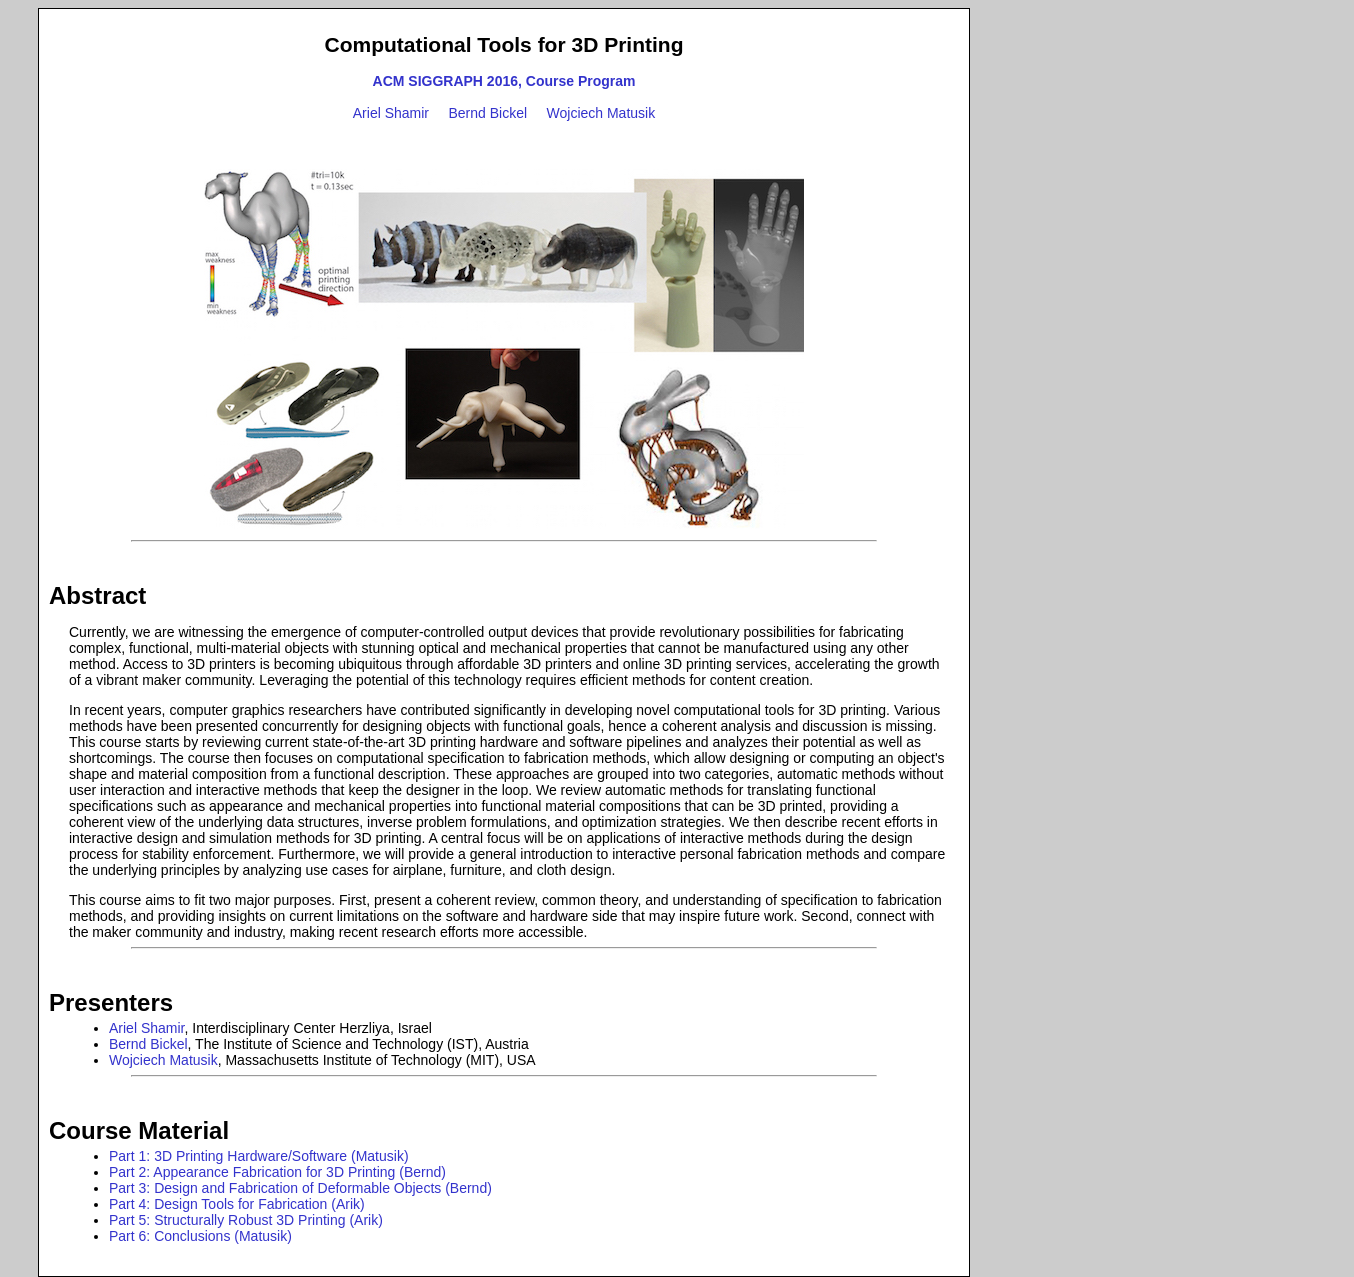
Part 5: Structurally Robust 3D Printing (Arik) (246, 1220)
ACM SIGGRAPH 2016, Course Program (504, 81)
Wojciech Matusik (601, 113)
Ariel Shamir (391, 113)
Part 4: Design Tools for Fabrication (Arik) (237, 1204)
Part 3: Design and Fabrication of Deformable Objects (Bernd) (300, 1188)
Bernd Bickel (487, 113)
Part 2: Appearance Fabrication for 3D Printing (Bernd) (277, 1172)
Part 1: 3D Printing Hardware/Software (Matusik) (259, 1156)
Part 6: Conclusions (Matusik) (200, 1236)
